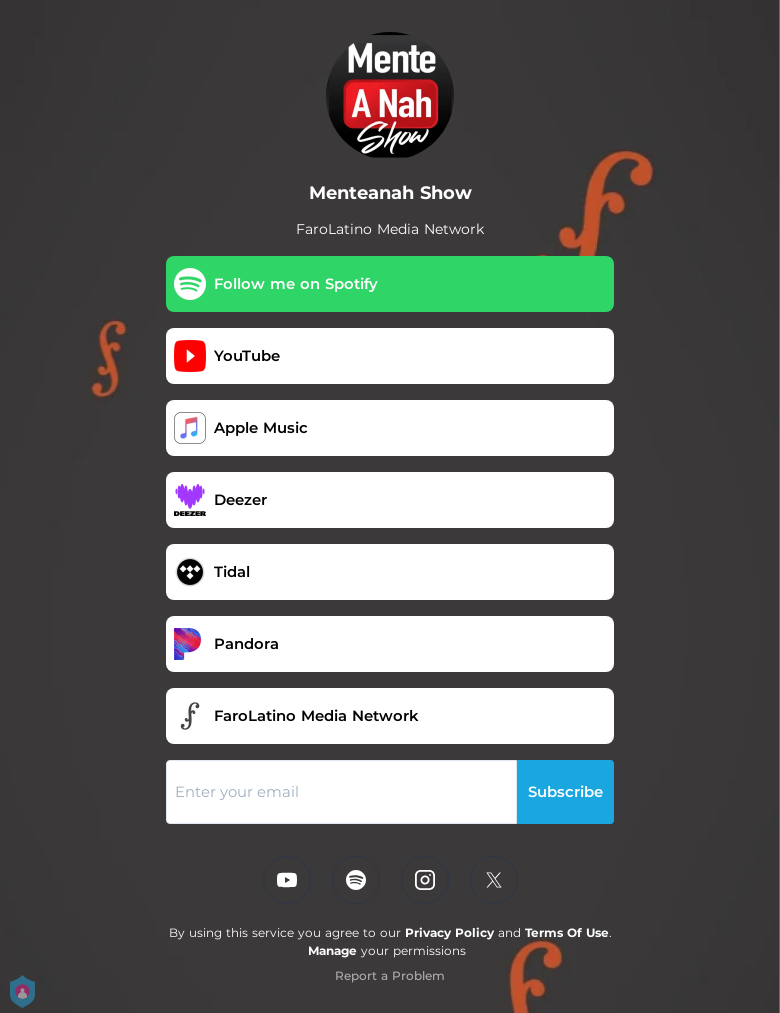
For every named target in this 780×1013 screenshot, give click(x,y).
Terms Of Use (567, 932)
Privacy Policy (449, 932)
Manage (332, 950)
